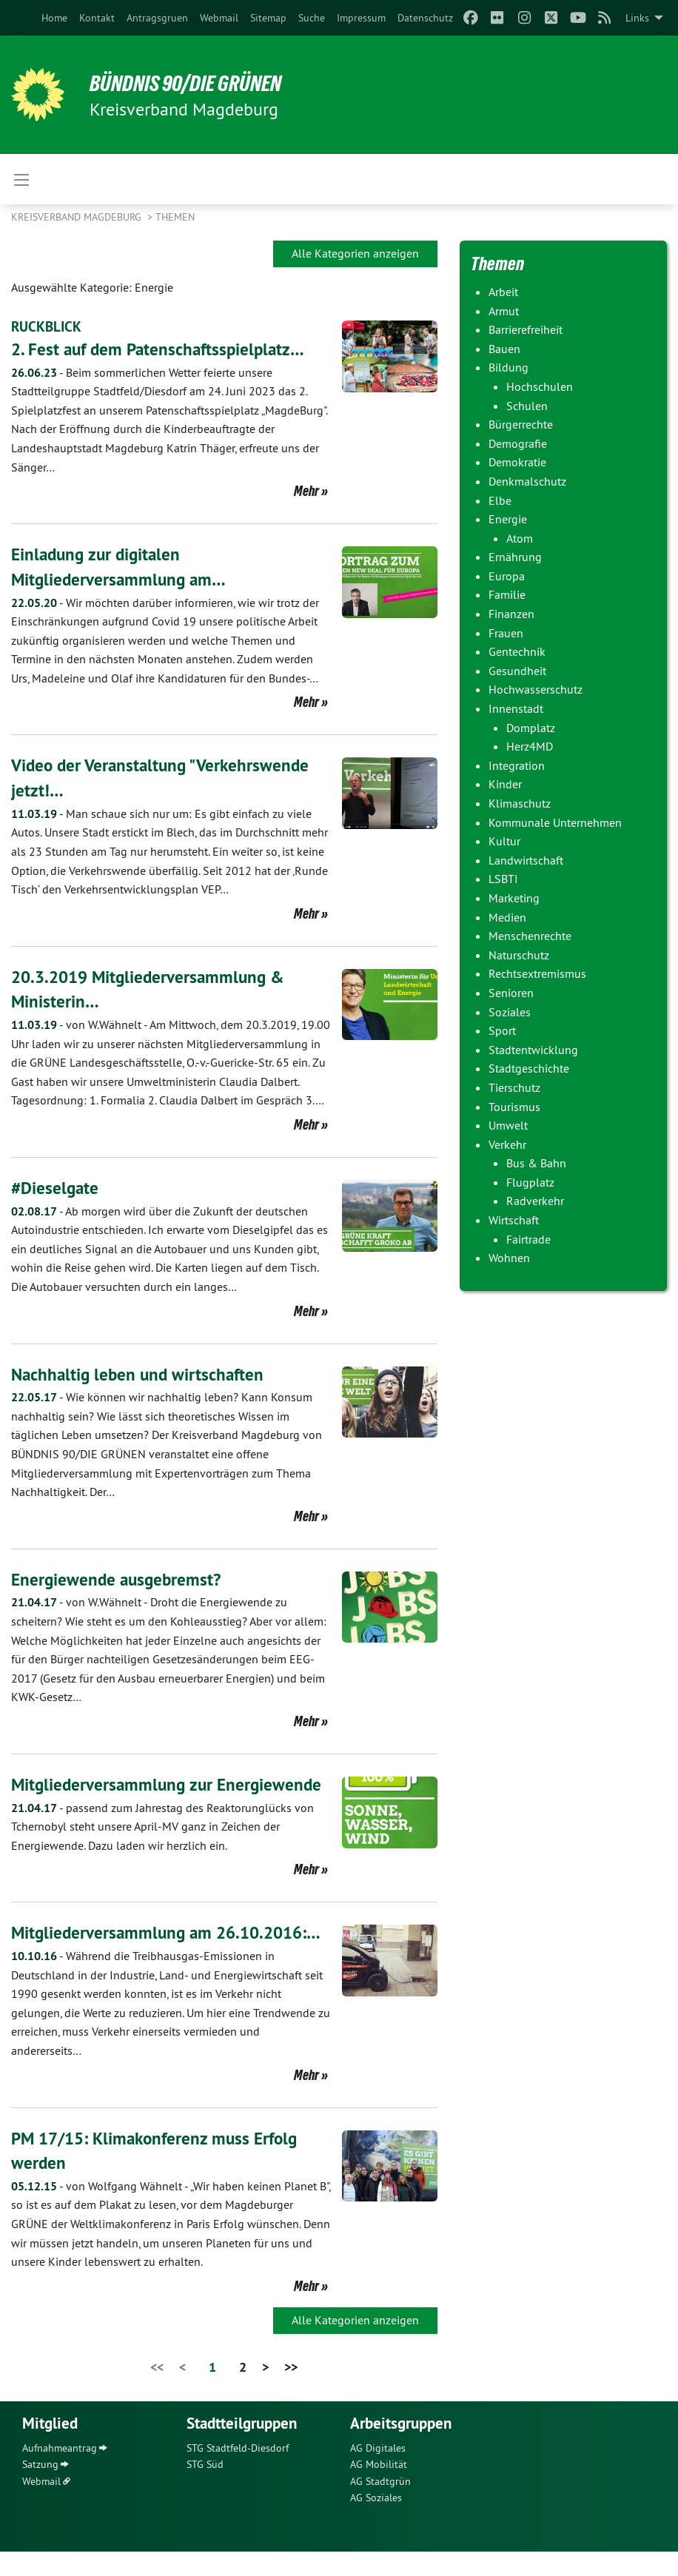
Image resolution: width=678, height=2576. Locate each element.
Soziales (510, 1011)
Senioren (511, 992)
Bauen (504, 348)
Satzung (40, 2488)
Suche (311, 17)
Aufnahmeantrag (59, 2472)
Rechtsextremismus (537, 973)
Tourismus (514, 1106)
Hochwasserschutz (536, 689)
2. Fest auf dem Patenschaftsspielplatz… (162, 349)
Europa (507, 575)
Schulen (527, 405)
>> (291, 2391)
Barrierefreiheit (526, 329)
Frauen (506, 632)
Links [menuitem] (637, 17)
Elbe (500, 500)
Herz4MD (529, 746)
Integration (517, 765)
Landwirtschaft (526, 860)
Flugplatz (530, 1182)
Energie (508, 518)
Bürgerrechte (521, 424)
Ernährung (515, 556)
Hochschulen (539, 386)
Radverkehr (535, 1200)
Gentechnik (517, 651)
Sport (502, 1030)
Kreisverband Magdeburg (77, 217)
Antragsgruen (157, 17)
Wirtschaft (514, 1219)
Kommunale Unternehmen (555, 822)
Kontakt (97, 17)
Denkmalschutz (527, 481)
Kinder (505, 784)
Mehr (306, 491)
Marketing (514, 897)
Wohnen (509, 1257)
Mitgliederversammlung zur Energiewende (170, 1783)
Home (54, 17)
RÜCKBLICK (47, 326)
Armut (504, 310)
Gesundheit (517, 670)
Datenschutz (425, 17)
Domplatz (530, 727)
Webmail (219, 17)
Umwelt (508, 1125)
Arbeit (503, 291)
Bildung (508, 367)
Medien (507, 917)
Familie (507, 594)
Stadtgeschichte (529, 1068)
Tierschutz (514, 1087)
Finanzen (511, 613)
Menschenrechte (530, 935)
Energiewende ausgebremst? (118, 1578)
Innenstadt (516, 708)
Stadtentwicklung (533, 1049)
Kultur (504, 840)
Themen (175, 217)
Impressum (361, 17)
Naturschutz (519, 954)
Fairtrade (528, 1239)
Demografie (518, 443)
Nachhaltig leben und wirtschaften (140, 1373)
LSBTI (503, 878)
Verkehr (507, 1144)
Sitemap (268, 17)
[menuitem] (54, 18)
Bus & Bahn (536, 1162)
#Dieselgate (56, 1187)
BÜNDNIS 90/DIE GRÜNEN (193, 83)
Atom (519, 538)
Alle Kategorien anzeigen (355, 253)
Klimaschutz (520, 803)
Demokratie (517, 462)
